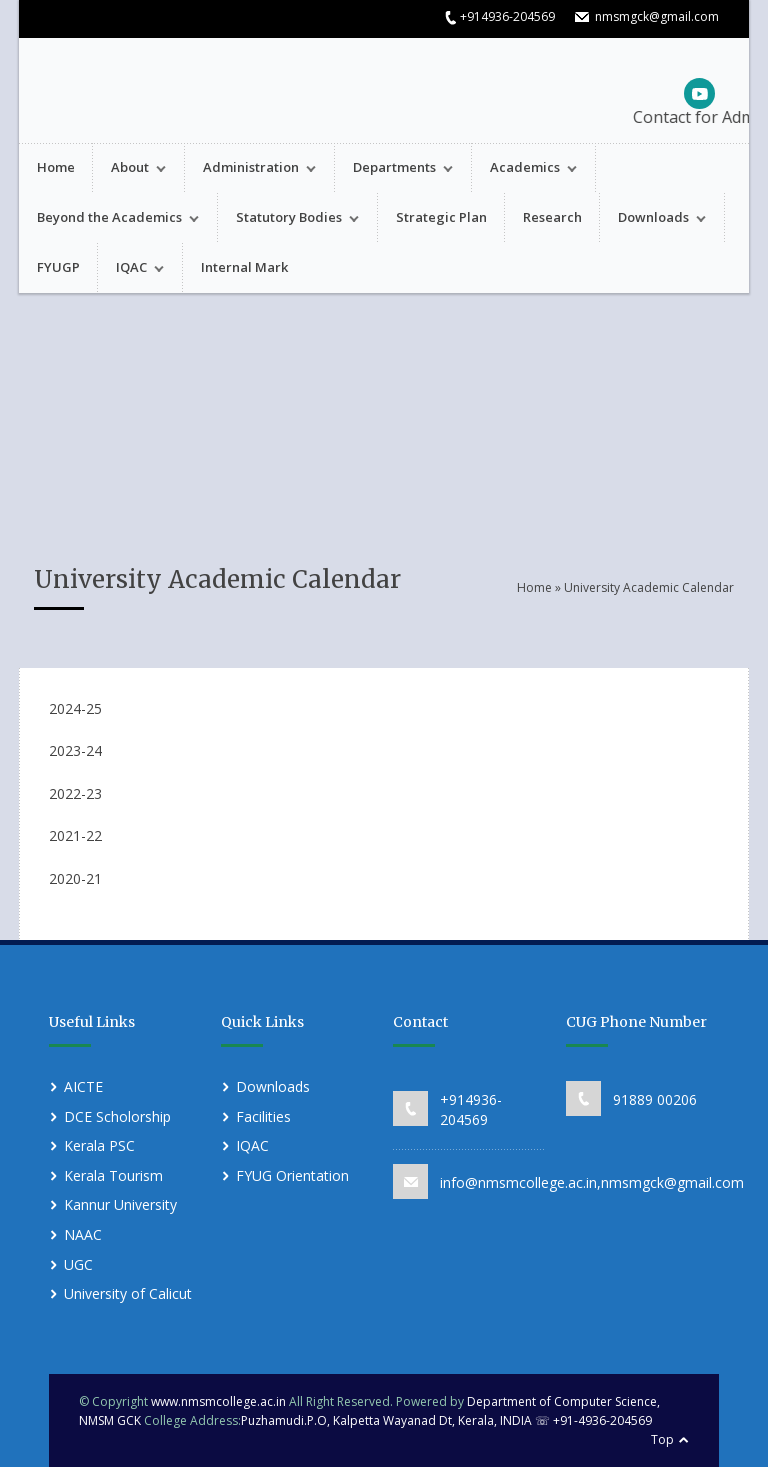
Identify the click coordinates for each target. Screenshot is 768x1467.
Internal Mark (244, 267)
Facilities (263, 1116)
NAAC (83, 1234)
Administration (250, 169)
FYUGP (58, 267)
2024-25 (75, 708)
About (129, 169)
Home (56, 167)
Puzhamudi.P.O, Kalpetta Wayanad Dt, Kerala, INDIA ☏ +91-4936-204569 (446, 1420)
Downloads (653, 219)
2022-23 (75, 793)
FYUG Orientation (292, 1175)
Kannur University (120, 1204)
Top (662, 1439)
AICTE (83, 1086)
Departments (394, 169)
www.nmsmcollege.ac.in (218, 1401)
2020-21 (75, 878)
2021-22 (75, 835)
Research (552, 217)
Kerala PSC (99, 1145)
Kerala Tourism (113, 1175)
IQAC (131, 269)
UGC (78, 1264)
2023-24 (75, 750)
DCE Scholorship (117, 1116)
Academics (524, 169)
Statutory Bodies (288, 219)
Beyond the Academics (109, 219)
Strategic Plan (441, 217)
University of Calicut (128, 1293)
